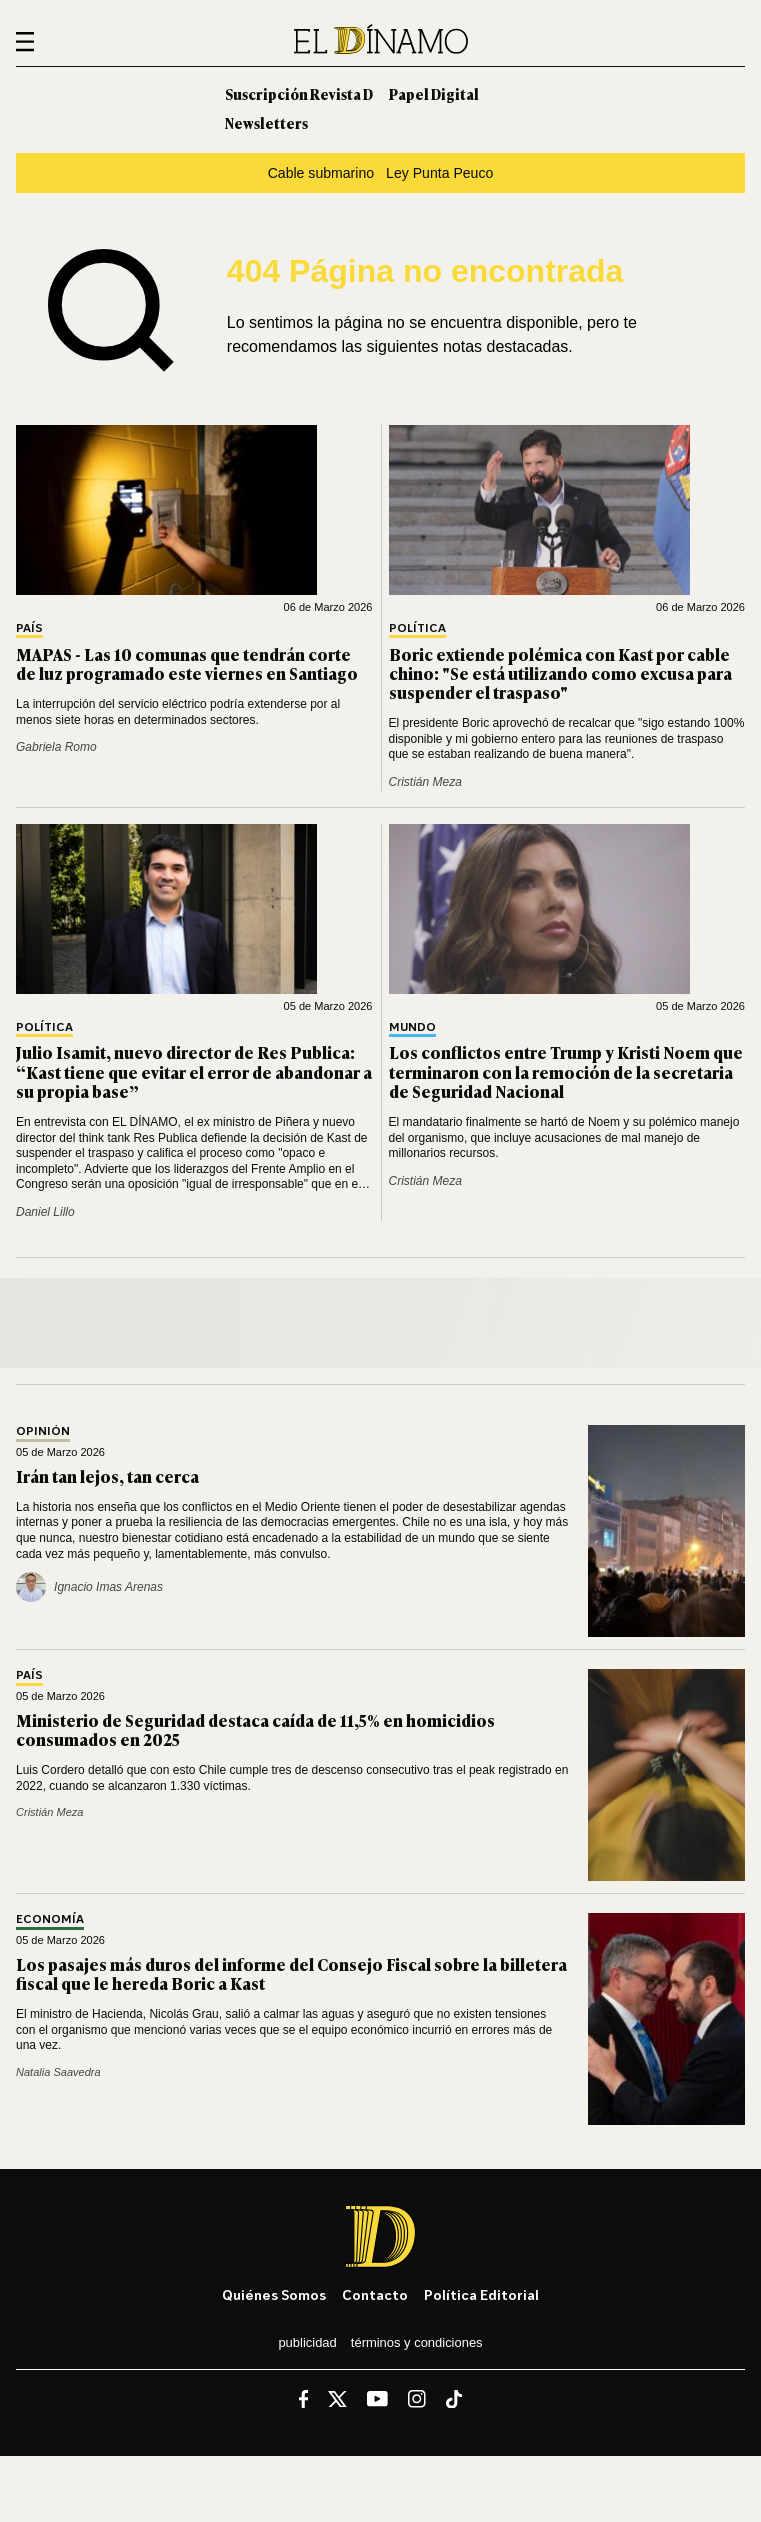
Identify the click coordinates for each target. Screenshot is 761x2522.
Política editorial (481, 2294)
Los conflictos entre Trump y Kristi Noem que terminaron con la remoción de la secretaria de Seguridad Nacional (566, 1071)
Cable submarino (321, 173)
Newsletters (266, 122)
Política (417, 628)
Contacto (375, 2294)
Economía (50, 1919)
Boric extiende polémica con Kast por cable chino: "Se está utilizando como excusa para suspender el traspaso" (560, 673)
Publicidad (307, 2342)
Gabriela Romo (56, 747)
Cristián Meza (425, 782)
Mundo (412, 1027)
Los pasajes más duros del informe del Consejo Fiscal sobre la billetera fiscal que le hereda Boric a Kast (291, 1973)
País (29, 628)
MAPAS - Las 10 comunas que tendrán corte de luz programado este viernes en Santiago (187, 663)
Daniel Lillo (45, 1212)
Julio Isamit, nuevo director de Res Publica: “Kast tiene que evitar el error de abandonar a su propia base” (194, 1071)
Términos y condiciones (417, 2342)
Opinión (43, 1431)
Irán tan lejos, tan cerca (107, 1476)
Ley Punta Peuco (439, 173)
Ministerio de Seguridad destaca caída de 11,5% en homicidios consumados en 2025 (255, 1729)
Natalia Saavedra (58, 2072)
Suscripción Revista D (299, 93)
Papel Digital (434, 93)
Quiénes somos (274, 2294)
